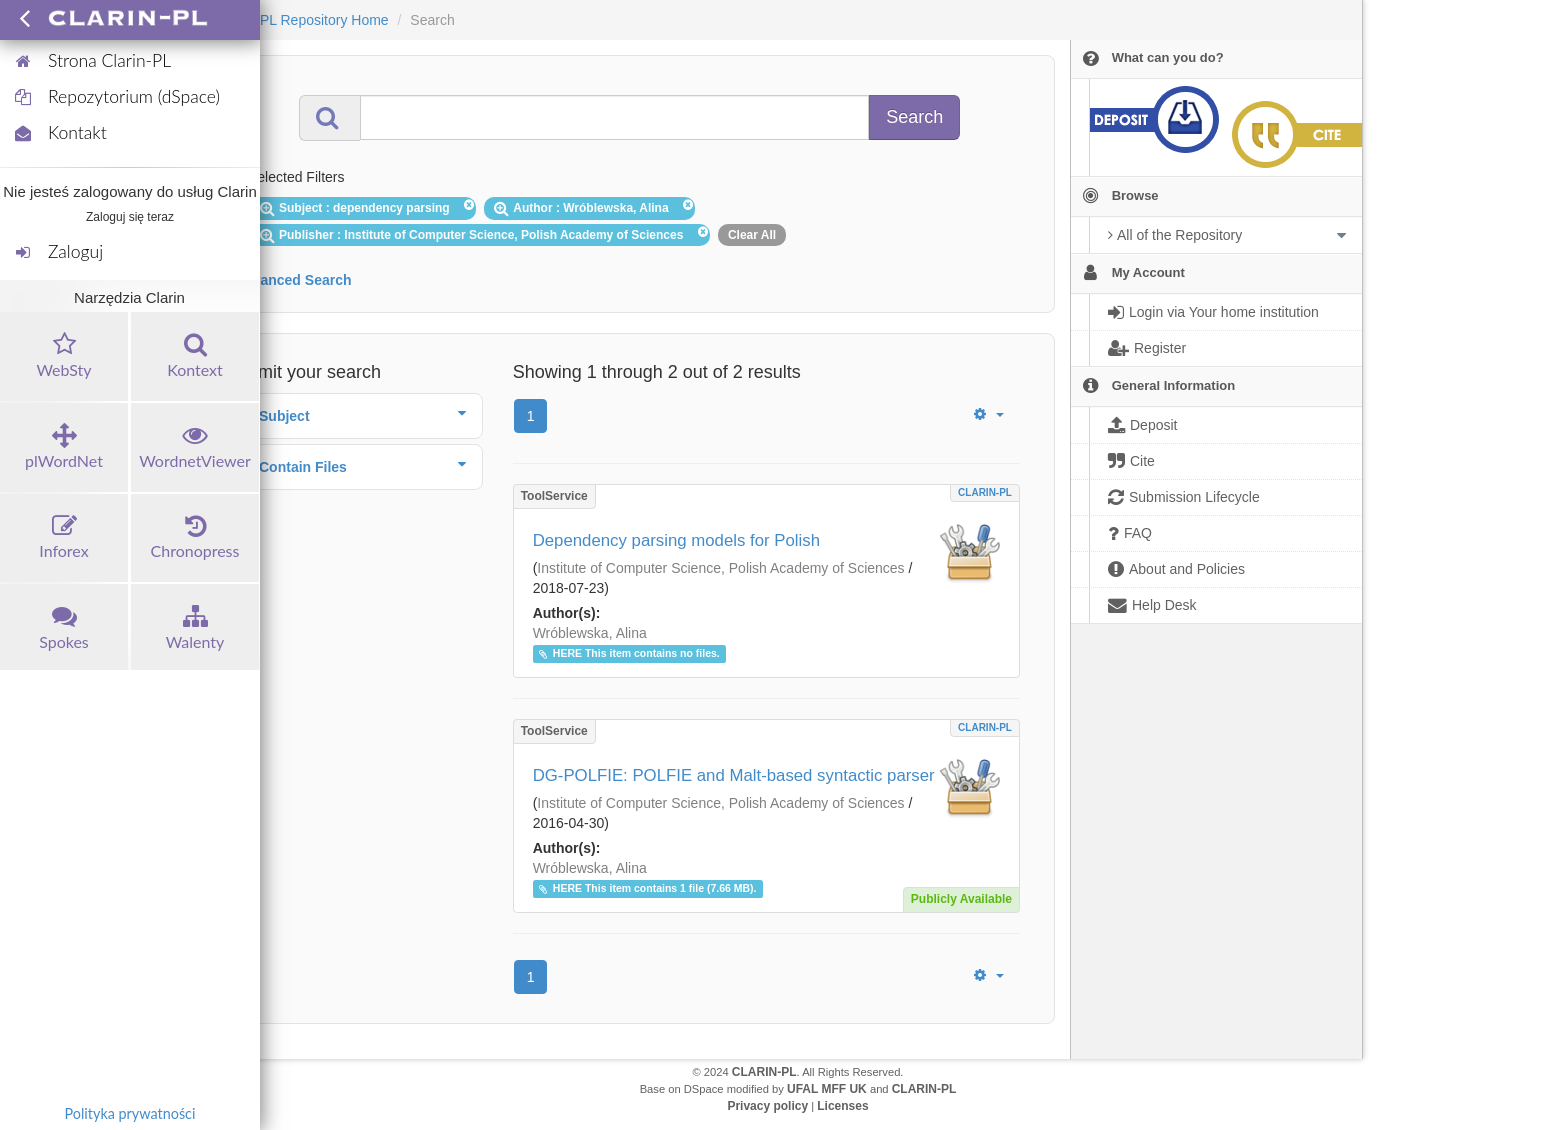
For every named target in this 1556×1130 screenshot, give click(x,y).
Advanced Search (293, 280)
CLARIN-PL (985, 492)
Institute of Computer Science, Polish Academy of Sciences (720, 568)
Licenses (842, 1106)
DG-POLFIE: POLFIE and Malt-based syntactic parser (734, 775)
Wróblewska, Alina (590, 633)
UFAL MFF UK (827, 1089)
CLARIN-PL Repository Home (296, 20)
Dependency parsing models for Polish (676, 540)
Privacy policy (767, 1106)
